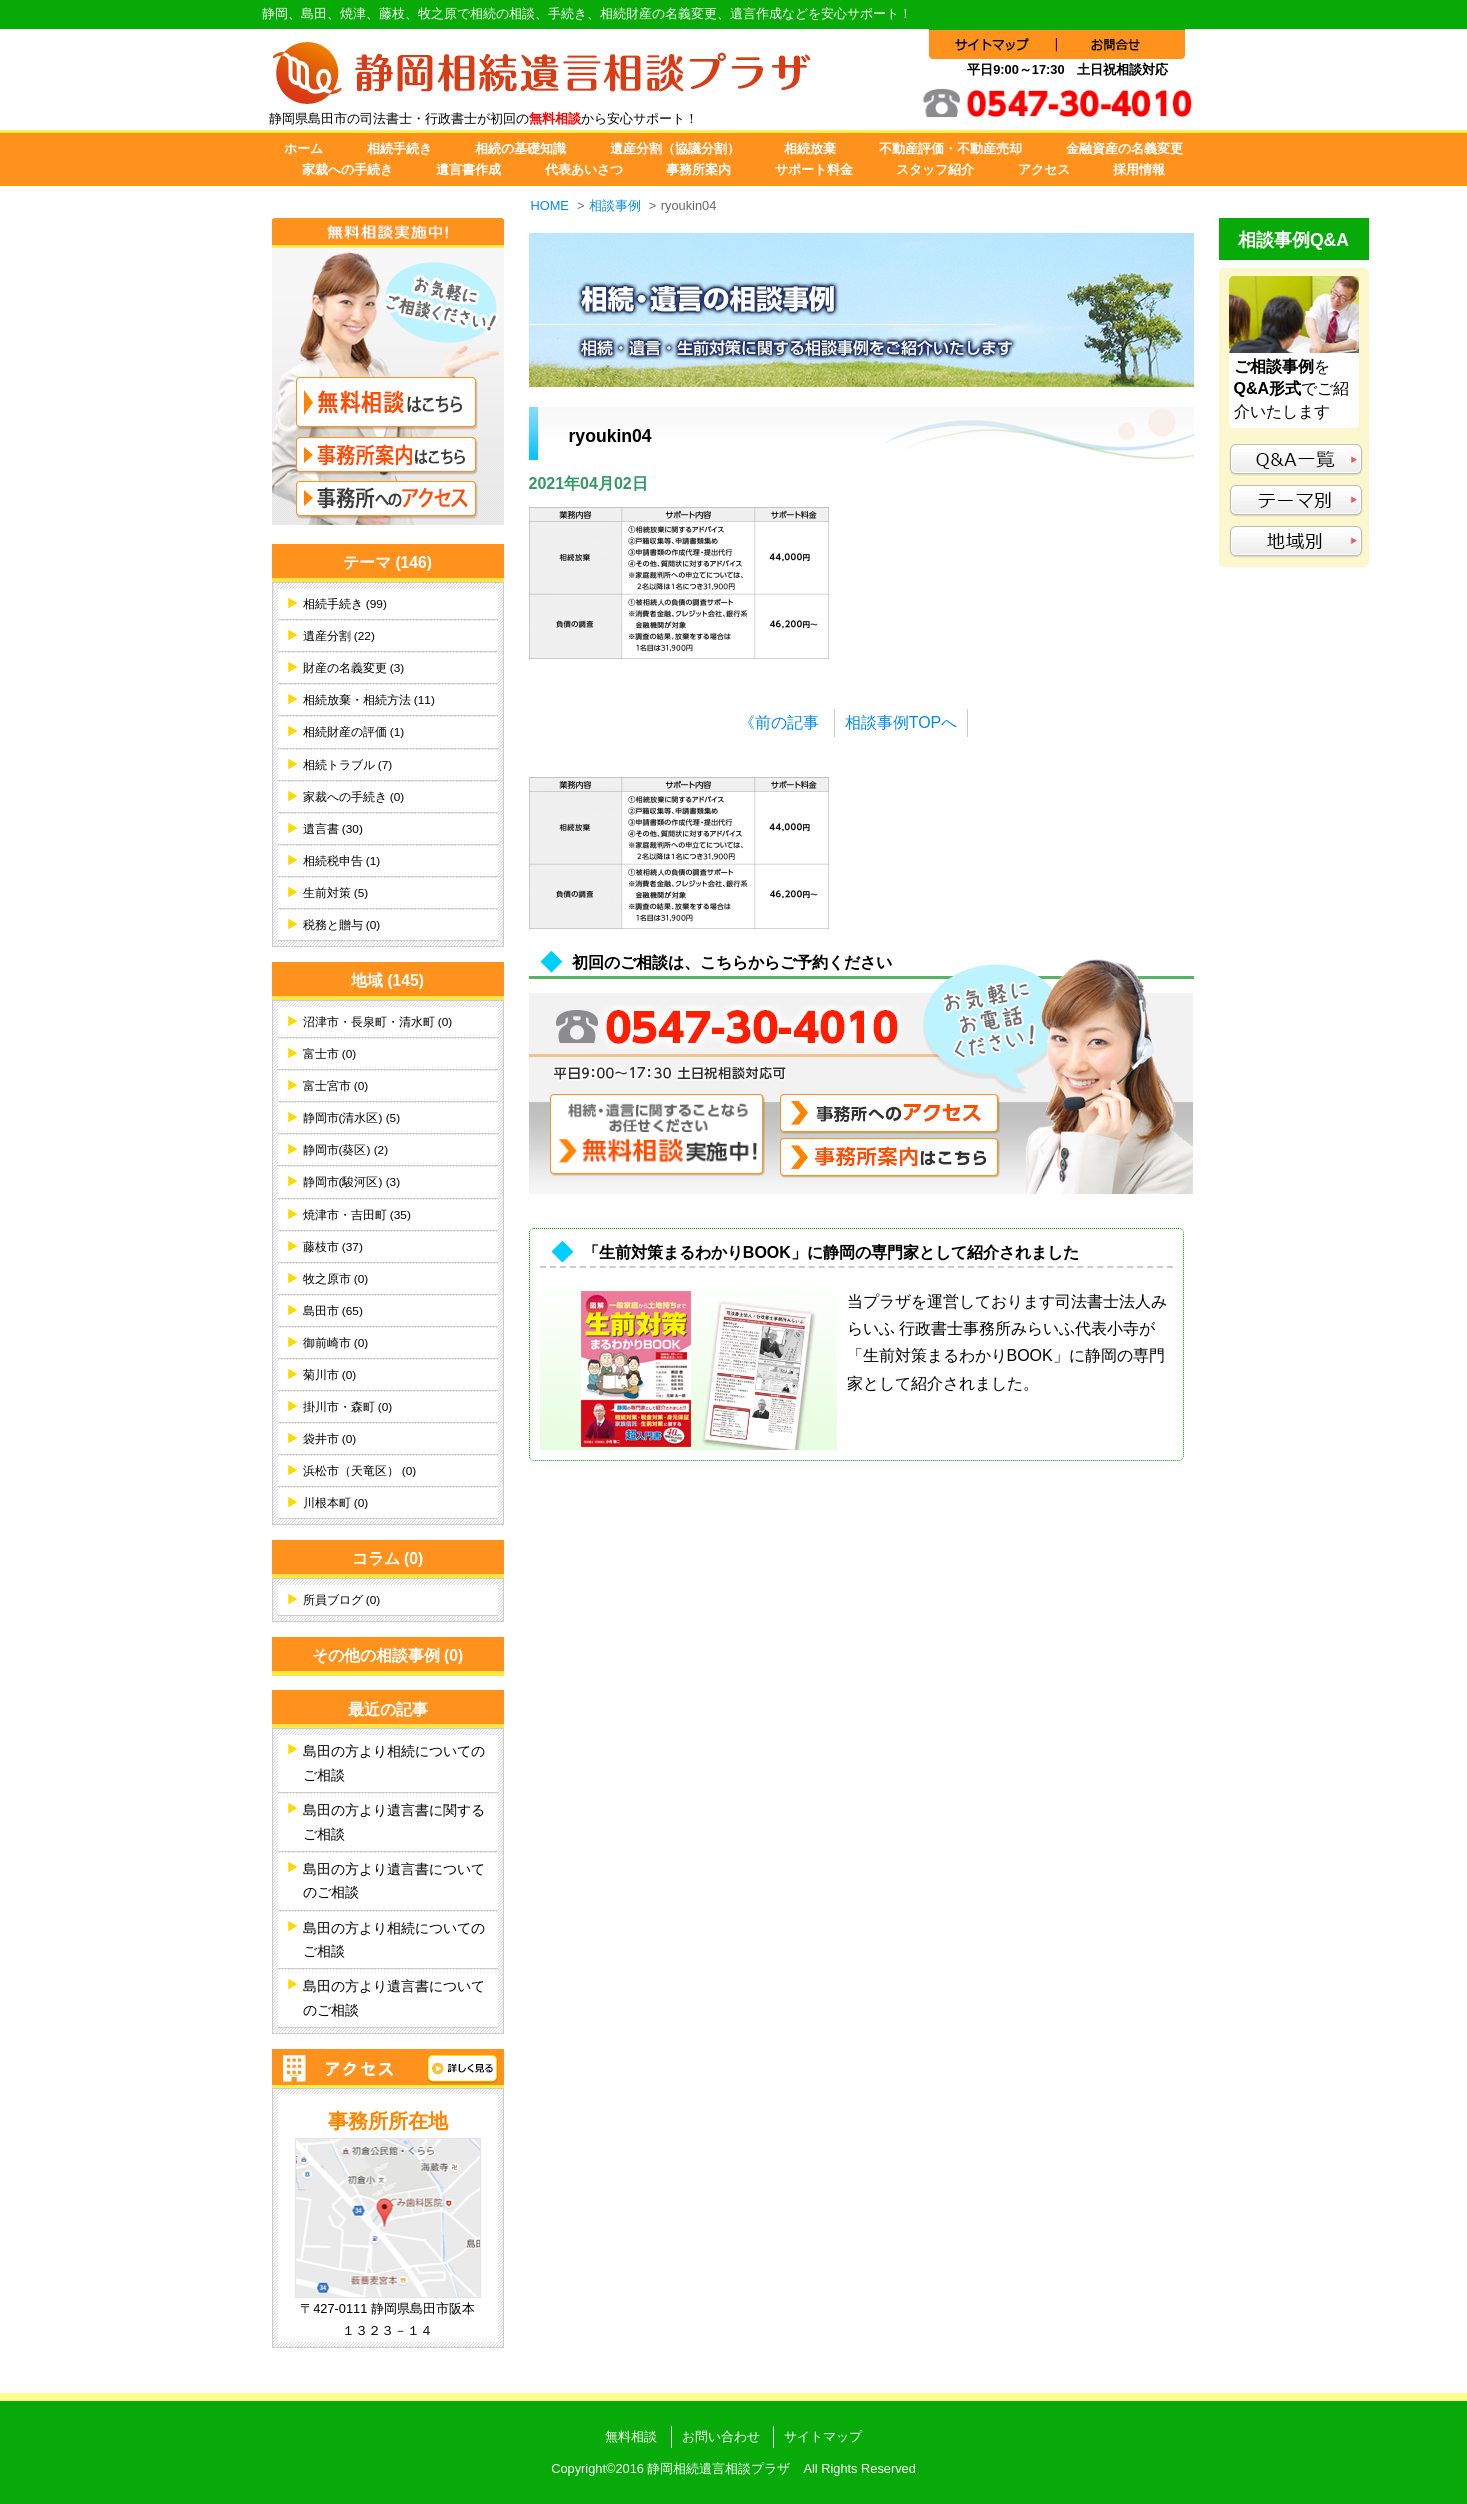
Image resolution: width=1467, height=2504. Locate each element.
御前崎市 (336, 1343)
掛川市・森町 (348, 1407)
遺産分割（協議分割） (675, 148)
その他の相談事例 (388, 1655)
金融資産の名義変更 (1124, 148)
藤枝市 (333, 1247)
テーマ (387, 562)
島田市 (333, 1311)
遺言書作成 (468, 169)
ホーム (303, 148)
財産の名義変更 (354, 668)
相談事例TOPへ (901, 722)
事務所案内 (698, 169)
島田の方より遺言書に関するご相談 (394, 1822)
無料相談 (631, 2436)
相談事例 (615, 205)
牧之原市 (336, 1279)
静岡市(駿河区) (352, 1182)
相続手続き (399, 148)
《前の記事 (779, 722)
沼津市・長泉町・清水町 (378, 1022)
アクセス (1044, 169)
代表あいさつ (584, 169)
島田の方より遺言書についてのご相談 (394, 1881)
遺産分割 (339, 636)
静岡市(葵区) (346, 1150)
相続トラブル (348, 765)
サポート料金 (814, 169)
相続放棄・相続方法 (369, 700)
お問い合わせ (721, 2436)
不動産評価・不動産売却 (950, 148)
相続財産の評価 (354, 732)
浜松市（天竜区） (360, 1471)
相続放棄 (810, 148)
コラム (388, 1558)
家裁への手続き (347, 169)
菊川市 (330, 1375)
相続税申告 (342, 861)
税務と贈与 (342, 925)
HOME (550, 205)
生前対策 (336, 893)
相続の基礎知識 (520, 148)
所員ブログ (342, 1600)
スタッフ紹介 (935, 169)
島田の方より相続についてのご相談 (394, 1763)
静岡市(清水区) (352, 1118)
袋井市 (330, 1439)
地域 (387, 980)
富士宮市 (336, 1086)
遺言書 (333, 829)
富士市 (330, 1054)
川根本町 (336, 1503)
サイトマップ (823, 2436)
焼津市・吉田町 (357, 1215)
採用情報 (1139, 169)
